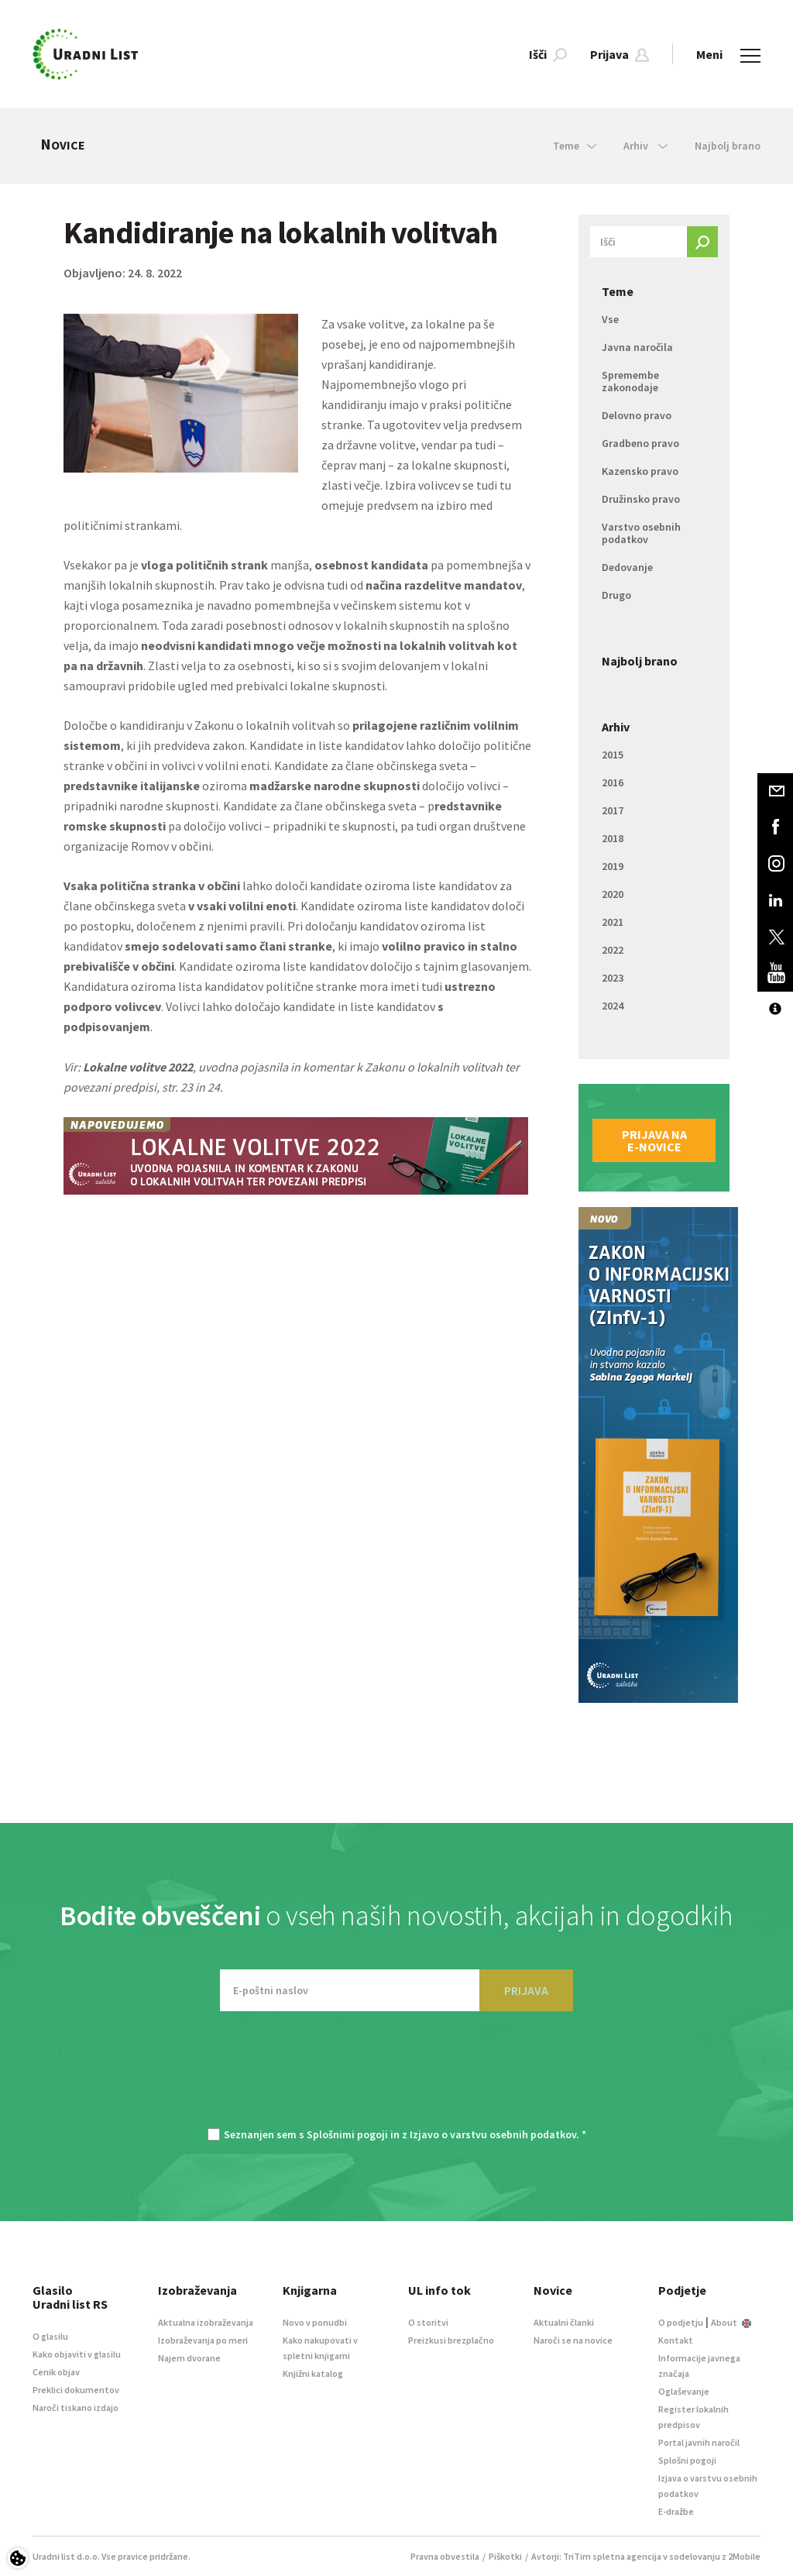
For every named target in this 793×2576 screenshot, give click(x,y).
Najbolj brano (727, 146)
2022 (612, 950)
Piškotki (505, 2556)
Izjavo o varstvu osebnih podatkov (493, 2134)
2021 (612, 922)
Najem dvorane (189, 2358)
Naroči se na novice (573, 2340)
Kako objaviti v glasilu (77, 2354)
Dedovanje (627, 567)
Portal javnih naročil (699, 2442)
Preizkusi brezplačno (451, 2340)
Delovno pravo (636, 415)
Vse (610, 319)
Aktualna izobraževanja (205, 2322)
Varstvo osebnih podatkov (641, 533)
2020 (612, 894)
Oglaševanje (683, 2391)
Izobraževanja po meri (203, 2340)
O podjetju (680, 2322)
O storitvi (428, 2322)
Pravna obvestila (444, 2556)
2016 (612, 782)
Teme (617, 291)
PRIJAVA (526, 1990)
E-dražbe (676, 2511)
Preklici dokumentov (76, 2389)
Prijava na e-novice (654, 1140)
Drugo (616, 595)
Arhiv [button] (645, 146)
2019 (612, 866)
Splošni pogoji (687, 2460)
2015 (612, 755)
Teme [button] (574, 146)
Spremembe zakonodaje (630, 381)
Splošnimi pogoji (347, 2134)
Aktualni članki (564, 2322)
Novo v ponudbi (315, 2322)
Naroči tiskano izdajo (75, 2407)
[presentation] (396, 2077)
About (731, 2322)
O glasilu (50, 2336)
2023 (612, 978)
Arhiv (616, 726)
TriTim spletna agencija (612, 2556)
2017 (612, 810)
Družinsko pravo (641, 499)
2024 (612, 1006)
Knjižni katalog (313, 2373)
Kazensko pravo (640, 471)
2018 (612, 838)
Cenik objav (56, 2372)
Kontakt (675, 2340)
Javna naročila (637, 347)
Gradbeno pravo (640, 443)
